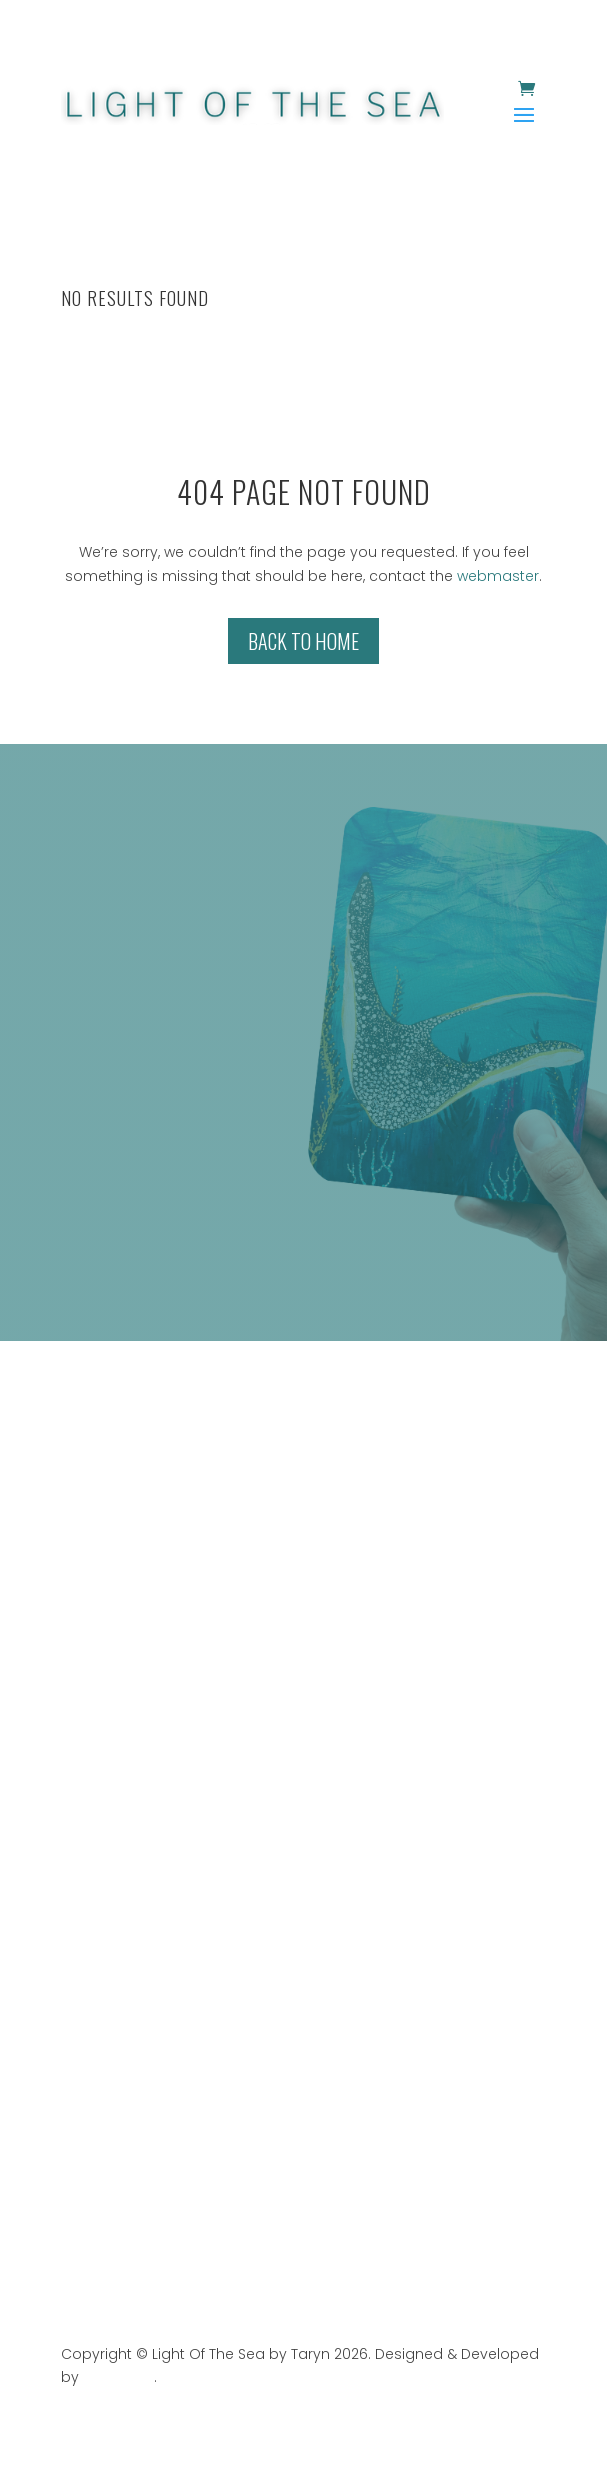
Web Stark (118, 2377)
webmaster (498, 576)
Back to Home (303, 641)
